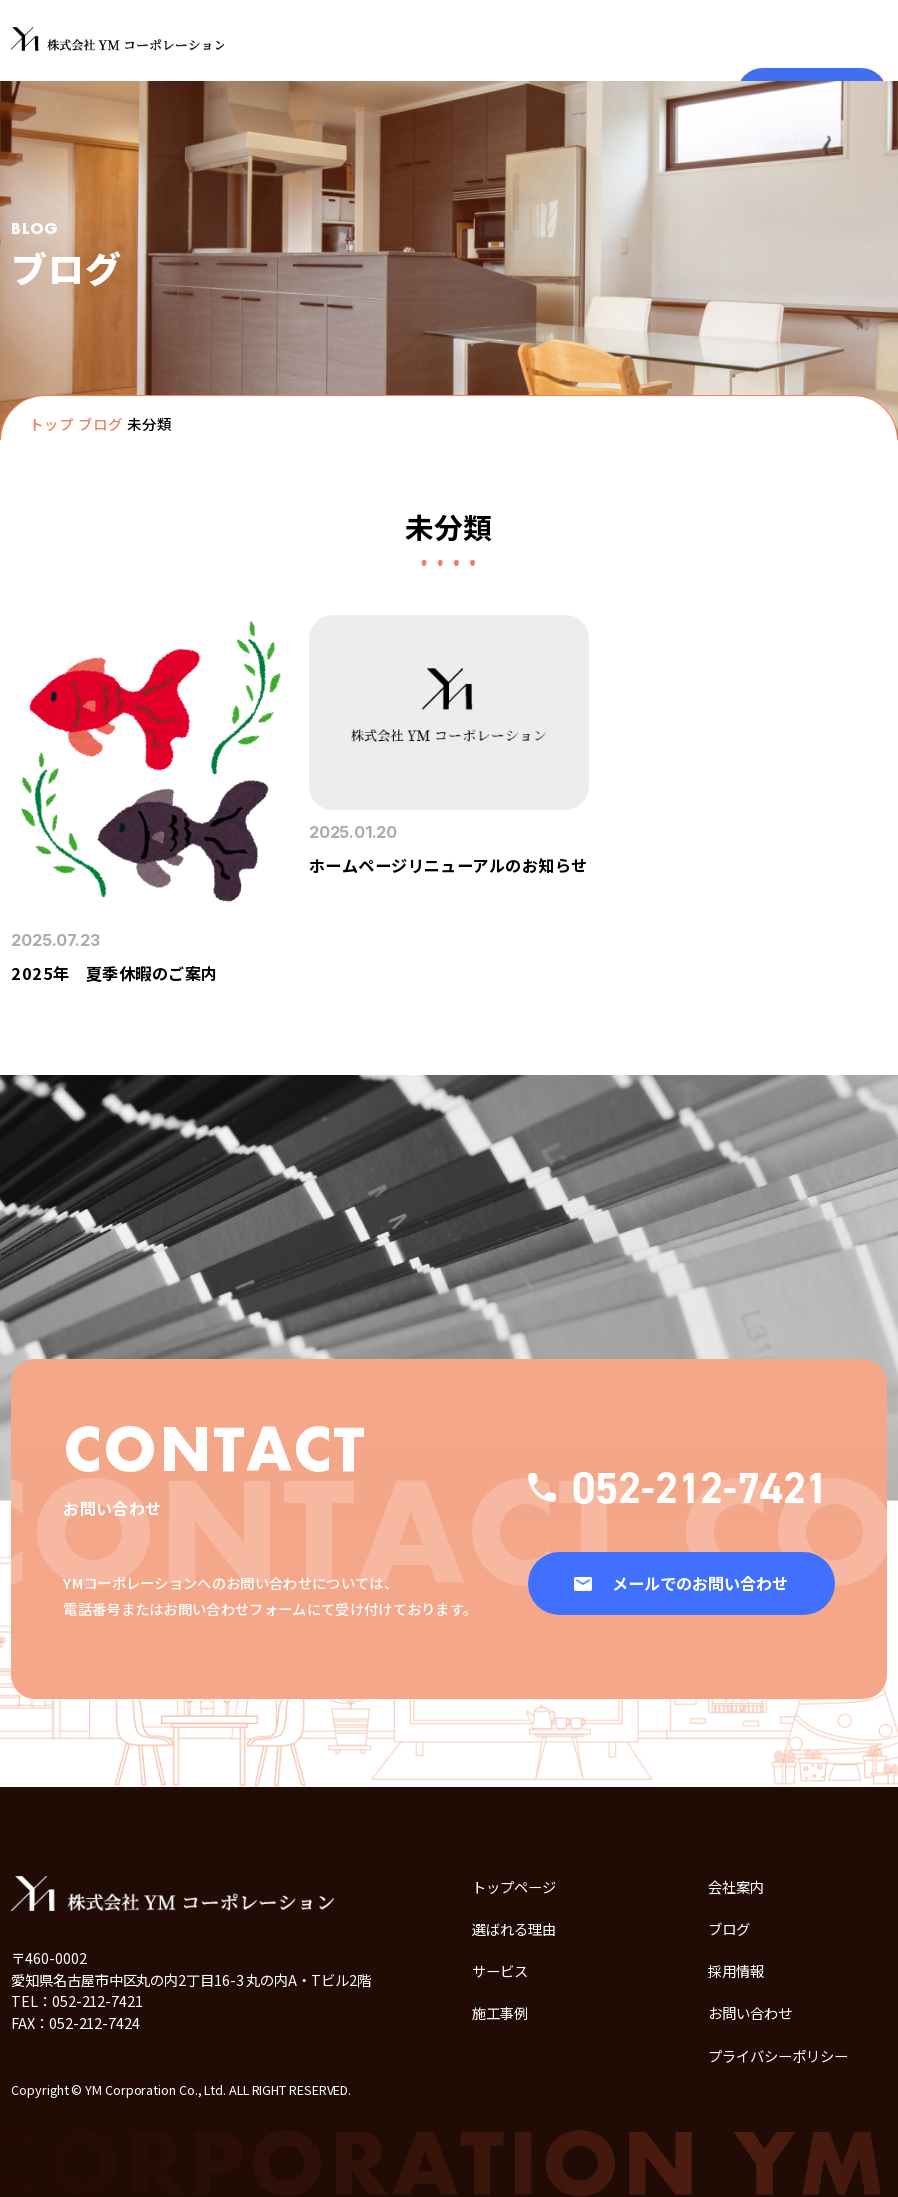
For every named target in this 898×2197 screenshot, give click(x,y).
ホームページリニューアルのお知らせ (448, 865)
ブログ (100, 423)
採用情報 (736, 1970)
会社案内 (736, 1886)
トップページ (514, 1886)
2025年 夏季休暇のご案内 (114, 973)
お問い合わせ (750, 2012)
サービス (500, 1970)
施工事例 (500, 2012)
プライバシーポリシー (778, 2055)
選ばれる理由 (514, 1928)
